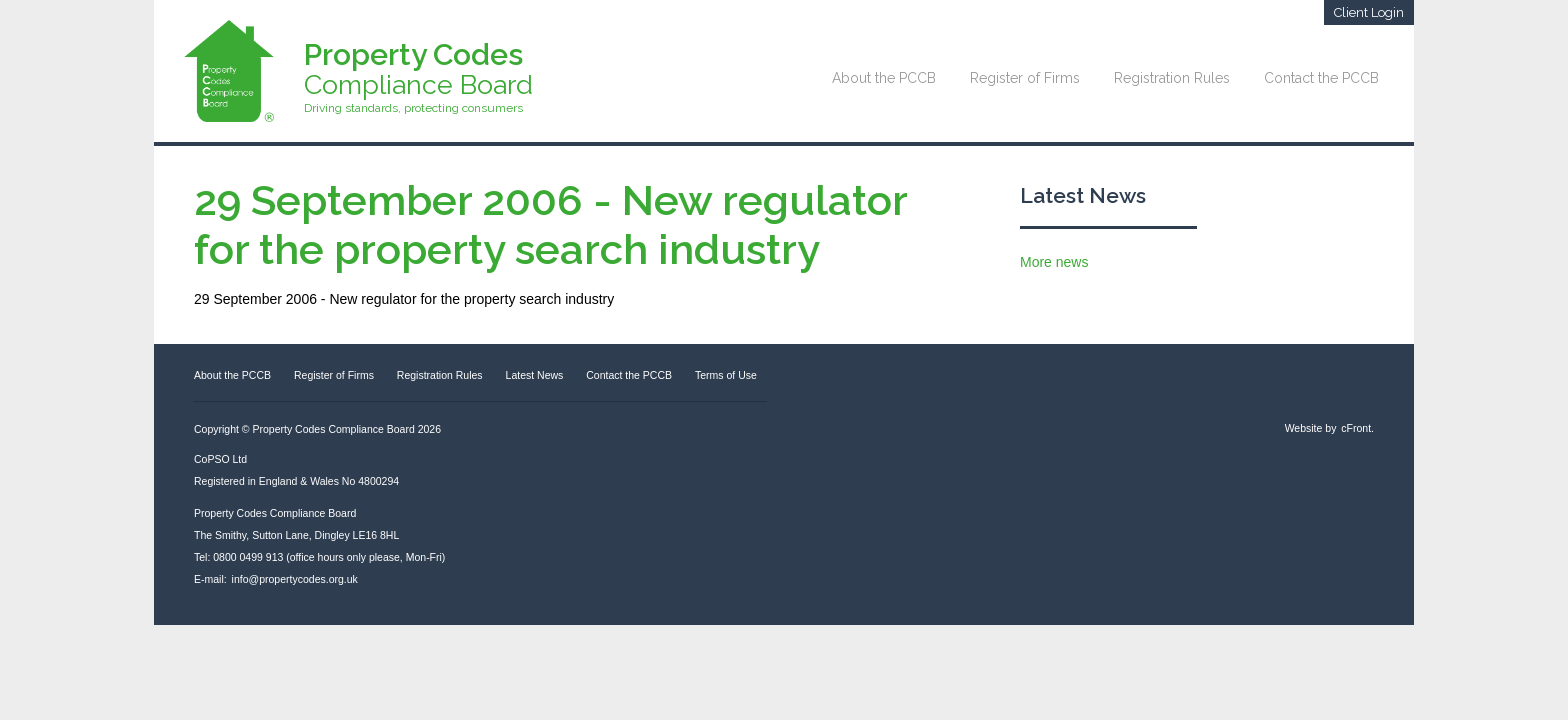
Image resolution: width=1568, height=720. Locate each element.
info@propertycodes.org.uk (295, 579)
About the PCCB (884, 78)
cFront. (1357, 428)
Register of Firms (1025, 78)
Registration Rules (1172, 78)
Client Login (1369, 12)
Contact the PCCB (1321, 78)
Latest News (1083, 195)
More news (1054, 262)
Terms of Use (726, 375)
